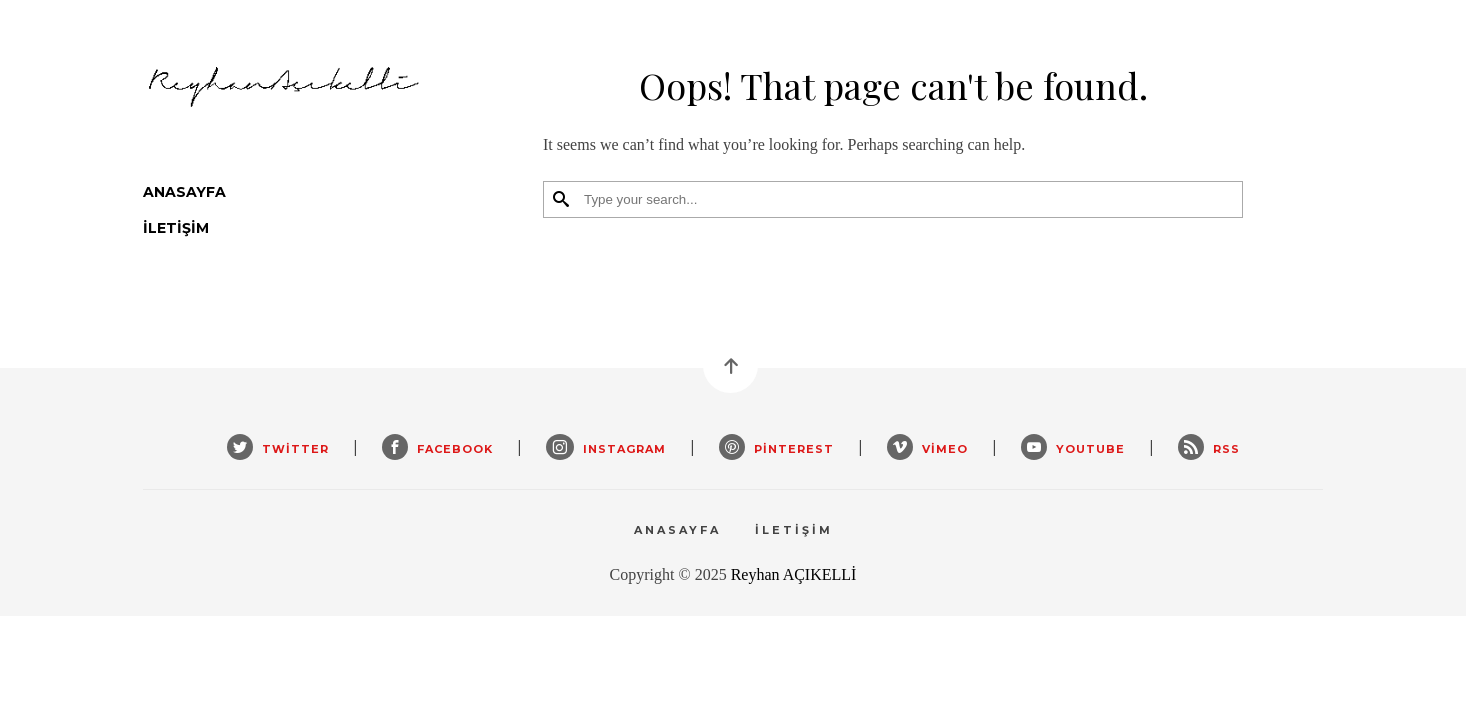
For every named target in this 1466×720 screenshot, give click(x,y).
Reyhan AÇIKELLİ (794, 574)
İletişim (176, 228)
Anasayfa (184, 192)
